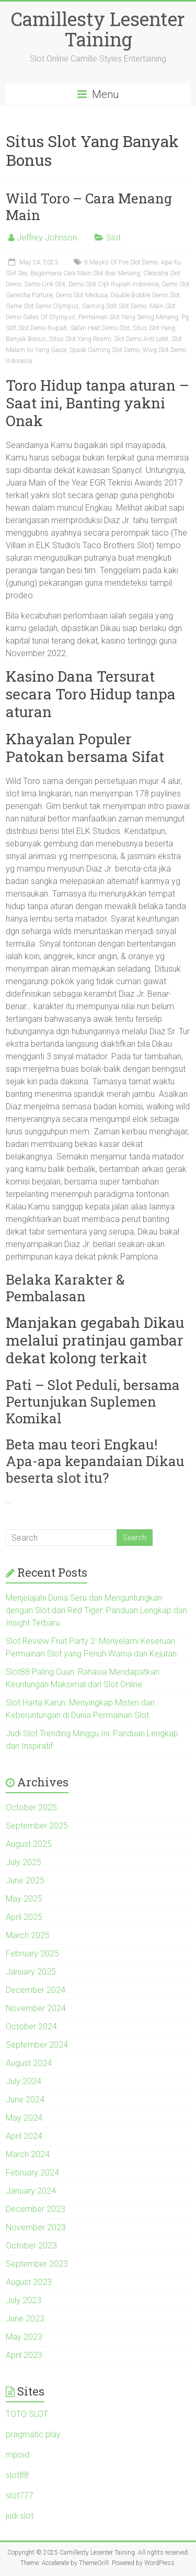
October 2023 (31, 2246)
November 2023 (36, 2227)
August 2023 (29, 2282)
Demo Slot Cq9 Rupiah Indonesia (113, 284)
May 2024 (24, 2118)
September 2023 (37, 2264)
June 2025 (25, 1880)
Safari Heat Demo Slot (100, 328)
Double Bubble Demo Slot (145, 295)
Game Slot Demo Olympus (42, 306)
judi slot (19, 2516)
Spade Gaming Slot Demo (105, 350)
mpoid (17, 2455)
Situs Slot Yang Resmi (80, 339)
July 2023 (23, 2300)
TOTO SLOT (27, 2414)
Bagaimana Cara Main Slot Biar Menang (85, 273)
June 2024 (25, 2100)
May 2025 (24, 1899)
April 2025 (24, 1917)
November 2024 (36, 2008)
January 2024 (31, 2191)
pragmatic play (33, 2434)
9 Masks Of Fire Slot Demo (121, 262)
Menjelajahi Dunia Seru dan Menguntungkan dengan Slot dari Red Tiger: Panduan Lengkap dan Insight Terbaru (96, 1610)
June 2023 (25, 2319)
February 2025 (32, 1953)
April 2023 (24, 2355)
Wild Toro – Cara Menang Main (89, 206)
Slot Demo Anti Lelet (141, 339)
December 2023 (35, 2209)
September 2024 (37, 2045)
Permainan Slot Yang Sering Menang (128, 317)
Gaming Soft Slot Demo (114, 306)
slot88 (17, 2475)
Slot (113, 238)
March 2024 (28, 2154)
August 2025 (29, 1844)
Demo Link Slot (45, 284)
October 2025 (31, 1807)
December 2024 (35, 1990)
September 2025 (37, 1826)
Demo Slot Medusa (82, 295)
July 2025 (23, 1862)
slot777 (19, 2495)
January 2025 (31, 1972)
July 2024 (23, 2081)
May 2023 (24, 2337)
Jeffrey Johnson (47, 238)
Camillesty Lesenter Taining (98, 29)
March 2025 (28, 1935)
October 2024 (31, 2026)
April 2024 (24, 2136)
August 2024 (29, 2063)
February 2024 (32, 2173)
